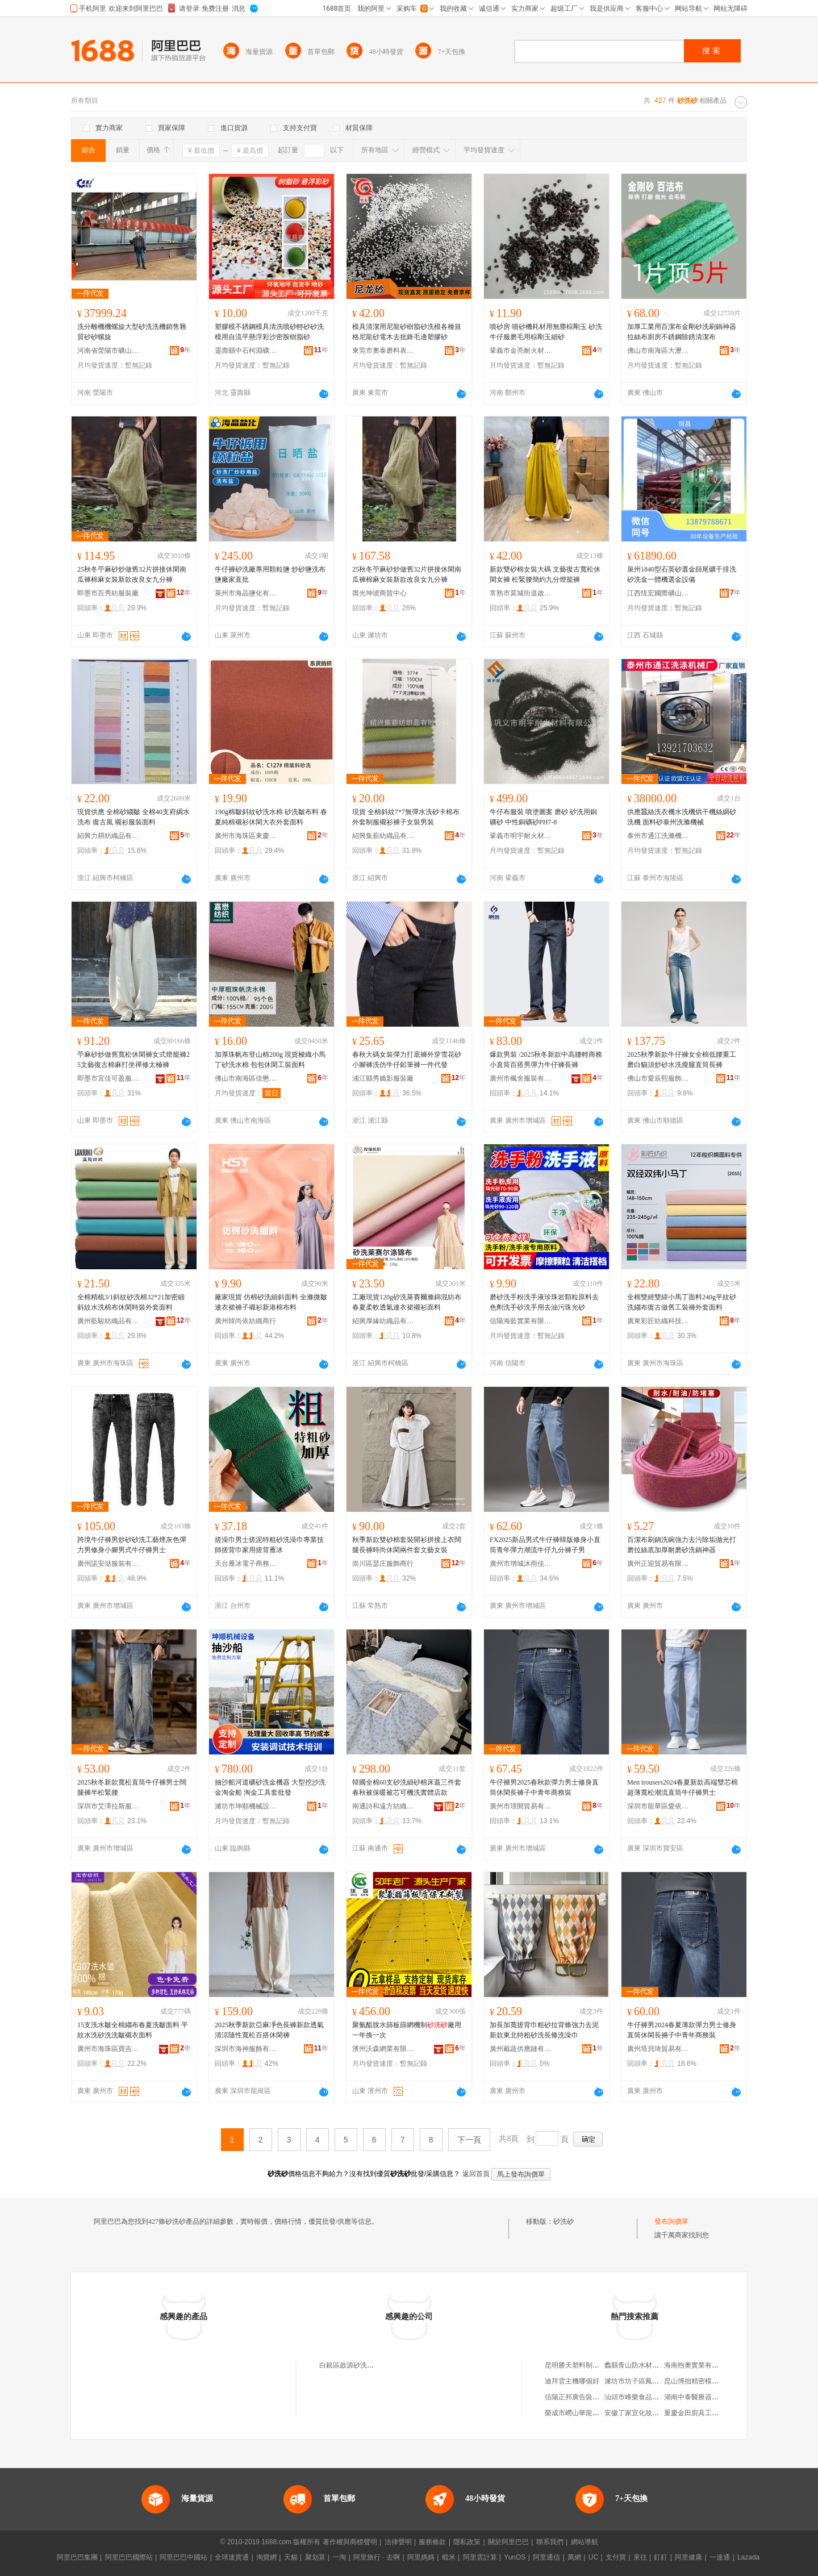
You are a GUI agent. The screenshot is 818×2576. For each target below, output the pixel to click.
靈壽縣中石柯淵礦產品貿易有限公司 (246, 351)
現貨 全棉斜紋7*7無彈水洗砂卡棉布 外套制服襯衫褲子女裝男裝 (406, 817)
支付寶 (616, 2557)
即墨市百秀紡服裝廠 (108, 593)
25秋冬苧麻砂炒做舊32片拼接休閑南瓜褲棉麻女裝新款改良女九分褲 (131, 574)
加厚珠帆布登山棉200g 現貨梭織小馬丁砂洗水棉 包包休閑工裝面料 (270, 1060)
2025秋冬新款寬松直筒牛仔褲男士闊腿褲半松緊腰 (131, 1787)
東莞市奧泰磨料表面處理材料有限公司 (383, 351)
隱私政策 (467, 2542)
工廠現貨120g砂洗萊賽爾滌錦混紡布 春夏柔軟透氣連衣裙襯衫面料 (406, 1302)
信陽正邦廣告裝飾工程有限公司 (592, 2397)
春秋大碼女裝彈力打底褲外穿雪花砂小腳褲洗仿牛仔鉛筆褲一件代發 (406, 1060)
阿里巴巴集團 (77, 2557)
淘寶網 (266, 2557)
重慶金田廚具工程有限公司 (705, 2413)
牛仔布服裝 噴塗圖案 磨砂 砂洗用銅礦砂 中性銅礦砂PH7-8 (543, 817)
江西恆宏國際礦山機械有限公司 (658, 593)
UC (593, 2557)
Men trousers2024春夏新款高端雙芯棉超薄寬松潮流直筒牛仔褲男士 (682, 1787)
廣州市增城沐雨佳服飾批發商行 (521, 1564)
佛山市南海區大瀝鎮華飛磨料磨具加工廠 (658, 351)
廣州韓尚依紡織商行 (245, 1321)
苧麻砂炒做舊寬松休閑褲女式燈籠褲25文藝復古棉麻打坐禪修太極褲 (133, 1060)
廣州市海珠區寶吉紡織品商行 (108, 2049)
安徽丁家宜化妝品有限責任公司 (652, 2413)
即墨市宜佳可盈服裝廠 (108, 1078)
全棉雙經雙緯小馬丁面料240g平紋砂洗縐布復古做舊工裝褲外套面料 (681, 1302)
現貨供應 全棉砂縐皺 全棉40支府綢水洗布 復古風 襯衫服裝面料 (133, 817)
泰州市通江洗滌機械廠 (658, 836)
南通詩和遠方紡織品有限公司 (383, 1806)
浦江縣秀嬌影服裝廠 (383, 1078)
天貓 (291, 2557)
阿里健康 (688, 2557)
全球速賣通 (232, 2557)
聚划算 (315, 2557)
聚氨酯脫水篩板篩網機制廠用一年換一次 (406, 2030)
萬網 (574, 2557)
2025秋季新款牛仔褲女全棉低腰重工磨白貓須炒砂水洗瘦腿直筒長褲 (681, 1060)
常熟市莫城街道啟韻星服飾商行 (521, 593)
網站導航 (584, 2542)
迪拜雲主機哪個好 (572, 2381)
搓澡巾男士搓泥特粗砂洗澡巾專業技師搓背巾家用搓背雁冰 (269, 1545)
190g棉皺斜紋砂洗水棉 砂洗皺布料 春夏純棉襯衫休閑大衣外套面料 (271, 817)
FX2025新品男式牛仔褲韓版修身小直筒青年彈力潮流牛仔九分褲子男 (545, 1545)
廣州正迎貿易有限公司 (658, 1564)
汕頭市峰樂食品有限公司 (641, 2397)
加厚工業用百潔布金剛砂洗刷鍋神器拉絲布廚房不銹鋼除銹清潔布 (681, 332)
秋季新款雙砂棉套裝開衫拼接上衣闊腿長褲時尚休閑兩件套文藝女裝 (406, 1545)
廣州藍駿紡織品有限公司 (108, 1321)
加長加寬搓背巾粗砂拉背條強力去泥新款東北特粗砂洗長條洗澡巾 (544, 2030)
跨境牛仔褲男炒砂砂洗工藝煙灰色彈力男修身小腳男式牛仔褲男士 (131, 1545)
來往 (640, 2557)
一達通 (720, 2557)
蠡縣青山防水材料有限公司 (645, 2365)
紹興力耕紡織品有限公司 (108, 836)
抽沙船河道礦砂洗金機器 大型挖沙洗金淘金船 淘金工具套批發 (270, 1787)
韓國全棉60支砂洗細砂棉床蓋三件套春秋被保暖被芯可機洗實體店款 (406, 1787)
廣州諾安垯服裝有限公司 (108, 1564)
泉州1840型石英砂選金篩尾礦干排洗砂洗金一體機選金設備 (681, 574)
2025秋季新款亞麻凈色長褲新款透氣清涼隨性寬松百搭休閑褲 (269, 2030)
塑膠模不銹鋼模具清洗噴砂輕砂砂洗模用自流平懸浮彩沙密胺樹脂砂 (269, 332)
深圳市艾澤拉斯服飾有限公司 (108, 1806)
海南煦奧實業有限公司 (698, 2365)
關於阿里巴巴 (508, 2542)
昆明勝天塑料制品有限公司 (586, 2365)
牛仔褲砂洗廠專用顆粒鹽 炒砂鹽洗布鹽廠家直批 (270, 574)
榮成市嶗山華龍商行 (575, 2413)
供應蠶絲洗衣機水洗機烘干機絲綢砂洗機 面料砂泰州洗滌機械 (681, 817)
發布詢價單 (671, 2221)
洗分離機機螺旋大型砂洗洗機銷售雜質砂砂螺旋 (131, 332)
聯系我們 (550, 2542)
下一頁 (469, 2139)
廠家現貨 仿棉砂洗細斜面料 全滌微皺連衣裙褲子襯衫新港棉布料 (271, 1302)
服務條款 (432, 2542)
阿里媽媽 (421, 2557)
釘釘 (660, 2557)
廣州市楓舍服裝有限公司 (521, 1078)
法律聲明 (398, 2542)
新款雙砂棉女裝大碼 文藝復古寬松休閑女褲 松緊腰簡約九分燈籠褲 (545, 574)
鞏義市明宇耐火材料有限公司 (521, 836)
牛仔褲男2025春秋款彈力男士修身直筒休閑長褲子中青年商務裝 (544, 1787)
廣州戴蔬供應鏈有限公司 (521, 2049)
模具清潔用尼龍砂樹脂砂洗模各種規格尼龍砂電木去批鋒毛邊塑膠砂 (406, 332)
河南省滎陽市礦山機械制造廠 (108, 351)
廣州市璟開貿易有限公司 (521, 1806)
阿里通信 (546, 2557)
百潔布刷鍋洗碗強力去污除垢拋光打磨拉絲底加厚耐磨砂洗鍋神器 (681, 1545)
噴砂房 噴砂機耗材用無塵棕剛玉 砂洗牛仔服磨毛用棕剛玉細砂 (546, 332)
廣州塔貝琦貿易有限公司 (658, 2049)
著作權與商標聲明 (350, 2542)
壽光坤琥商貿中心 (379, 593)
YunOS (514, 2557)
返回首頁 (476, 2174)
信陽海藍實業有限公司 (521, 1321)
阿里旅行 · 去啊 (376, 2557)
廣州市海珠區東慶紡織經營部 (246, 836)
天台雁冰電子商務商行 (246, 1564)
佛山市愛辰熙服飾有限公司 (658, 1078)
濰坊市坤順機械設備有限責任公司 (246, 1806)
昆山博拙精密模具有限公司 (705, 2381)
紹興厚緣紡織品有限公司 (383, 1321)
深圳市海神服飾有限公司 (246, 2049)
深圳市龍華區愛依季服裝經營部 (658, 1806)
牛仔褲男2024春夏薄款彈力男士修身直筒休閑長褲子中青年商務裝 (681, 2030)
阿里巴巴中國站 (183, 2557)
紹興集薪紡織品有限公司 (383, 836)
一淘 (339, 2557)
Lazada (748, 2557)
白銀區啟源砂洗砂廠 (350, 2365)
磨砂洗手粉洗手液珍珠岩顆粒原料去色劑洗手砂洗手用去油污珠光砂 (544, 1302)
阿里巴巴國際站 (129, 2557)
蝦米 (449, 2557)
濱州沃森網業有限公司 (383, 2049)
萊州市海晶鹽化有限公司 (246, 593)
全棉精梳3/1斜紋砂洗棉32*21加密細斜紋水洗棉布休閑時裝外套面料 (131, 1302)
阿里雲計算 (480, 2557)
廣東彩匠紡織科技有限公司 (658, 1321)
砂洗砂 (563, 2221)
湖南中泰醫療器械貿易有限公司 (711, 2397)
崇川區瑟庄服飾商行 (383, 1564)
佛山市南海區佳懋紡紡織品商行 (246, 1078)
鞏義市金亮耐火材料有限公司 (521, 351)
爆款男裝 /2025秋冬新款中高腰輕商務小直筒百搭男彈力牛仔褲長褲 (546, 1060)
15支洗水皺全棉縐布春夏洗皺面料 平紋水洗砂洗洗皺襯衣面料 (132, 2030)
